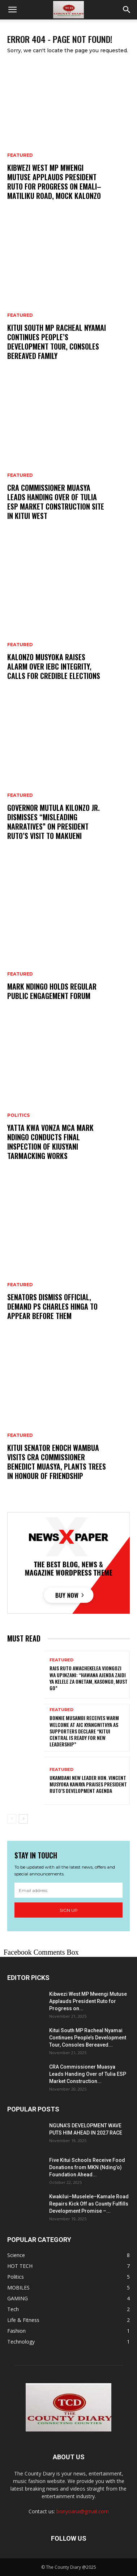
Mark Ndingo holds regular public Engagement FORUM (52, 991)
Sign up (69, 1910)
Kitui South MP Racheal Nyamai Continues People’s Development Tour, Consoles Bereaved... (87, 2038)
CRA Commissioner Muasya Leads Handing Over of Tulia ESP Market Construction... (87, 2074)
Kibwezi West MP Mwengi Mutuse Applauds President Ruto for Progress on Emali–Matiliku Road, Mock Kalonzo (54, 181)
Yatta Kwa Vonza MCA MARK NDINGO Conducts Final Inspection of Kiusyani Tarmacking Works (50, 1141)
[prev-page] (11, 1819)
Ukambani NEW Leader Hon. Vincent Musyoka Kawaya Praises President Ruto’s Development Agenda (88, 1784)
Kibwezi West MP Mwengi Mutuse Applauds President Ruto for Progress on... (88, 2001)
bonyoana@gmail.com (82, 2511)
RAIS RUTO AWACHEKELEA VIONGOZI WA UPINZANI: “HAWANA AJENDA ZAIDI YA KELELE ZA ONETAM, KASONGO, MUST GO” (89, 1678)
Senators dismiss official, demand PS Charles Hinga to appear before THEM (52, 1306)
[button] (12, 9)
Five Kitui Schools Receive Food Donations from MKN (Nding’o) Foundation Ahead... (87, 2167)
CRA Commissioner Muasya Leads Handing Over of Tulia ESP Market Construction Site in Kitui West (55, 501)
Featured (20, 155)
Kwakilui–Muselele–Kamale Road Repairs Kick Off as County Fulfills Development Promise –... (89, 2204)
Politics (18, 1115)
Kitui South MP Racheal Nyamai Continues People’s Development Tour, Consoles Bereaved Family (56, 341)
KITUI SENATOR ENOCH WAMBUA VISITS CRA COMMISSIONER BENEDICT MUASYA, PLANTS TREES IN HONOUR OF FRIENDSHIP (56, 1461)
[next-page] (23, 1819)
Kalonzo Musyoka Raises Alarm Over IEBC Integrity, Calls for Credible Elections (53, 666)
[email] (68, 1890)
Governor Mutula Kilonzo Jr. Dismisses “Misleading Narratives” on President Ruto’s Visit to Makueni (53, 821)
